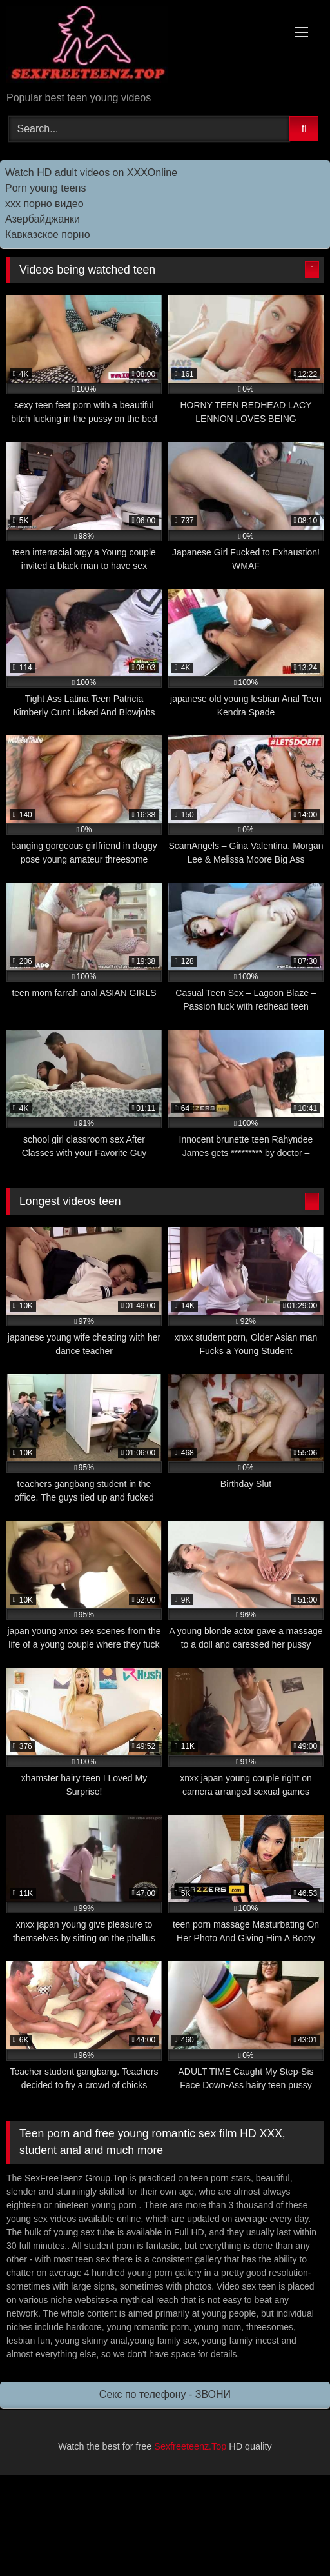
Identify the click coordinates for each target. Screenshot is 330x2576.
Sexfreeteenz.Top (190, 2446)
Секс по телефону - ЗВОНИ (165, 2394)
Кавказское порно (47, 234)
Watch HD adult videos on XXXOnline (91, 172)
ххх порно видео (44, 203)
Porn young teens (45, 188)
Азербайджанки (42, 219)
